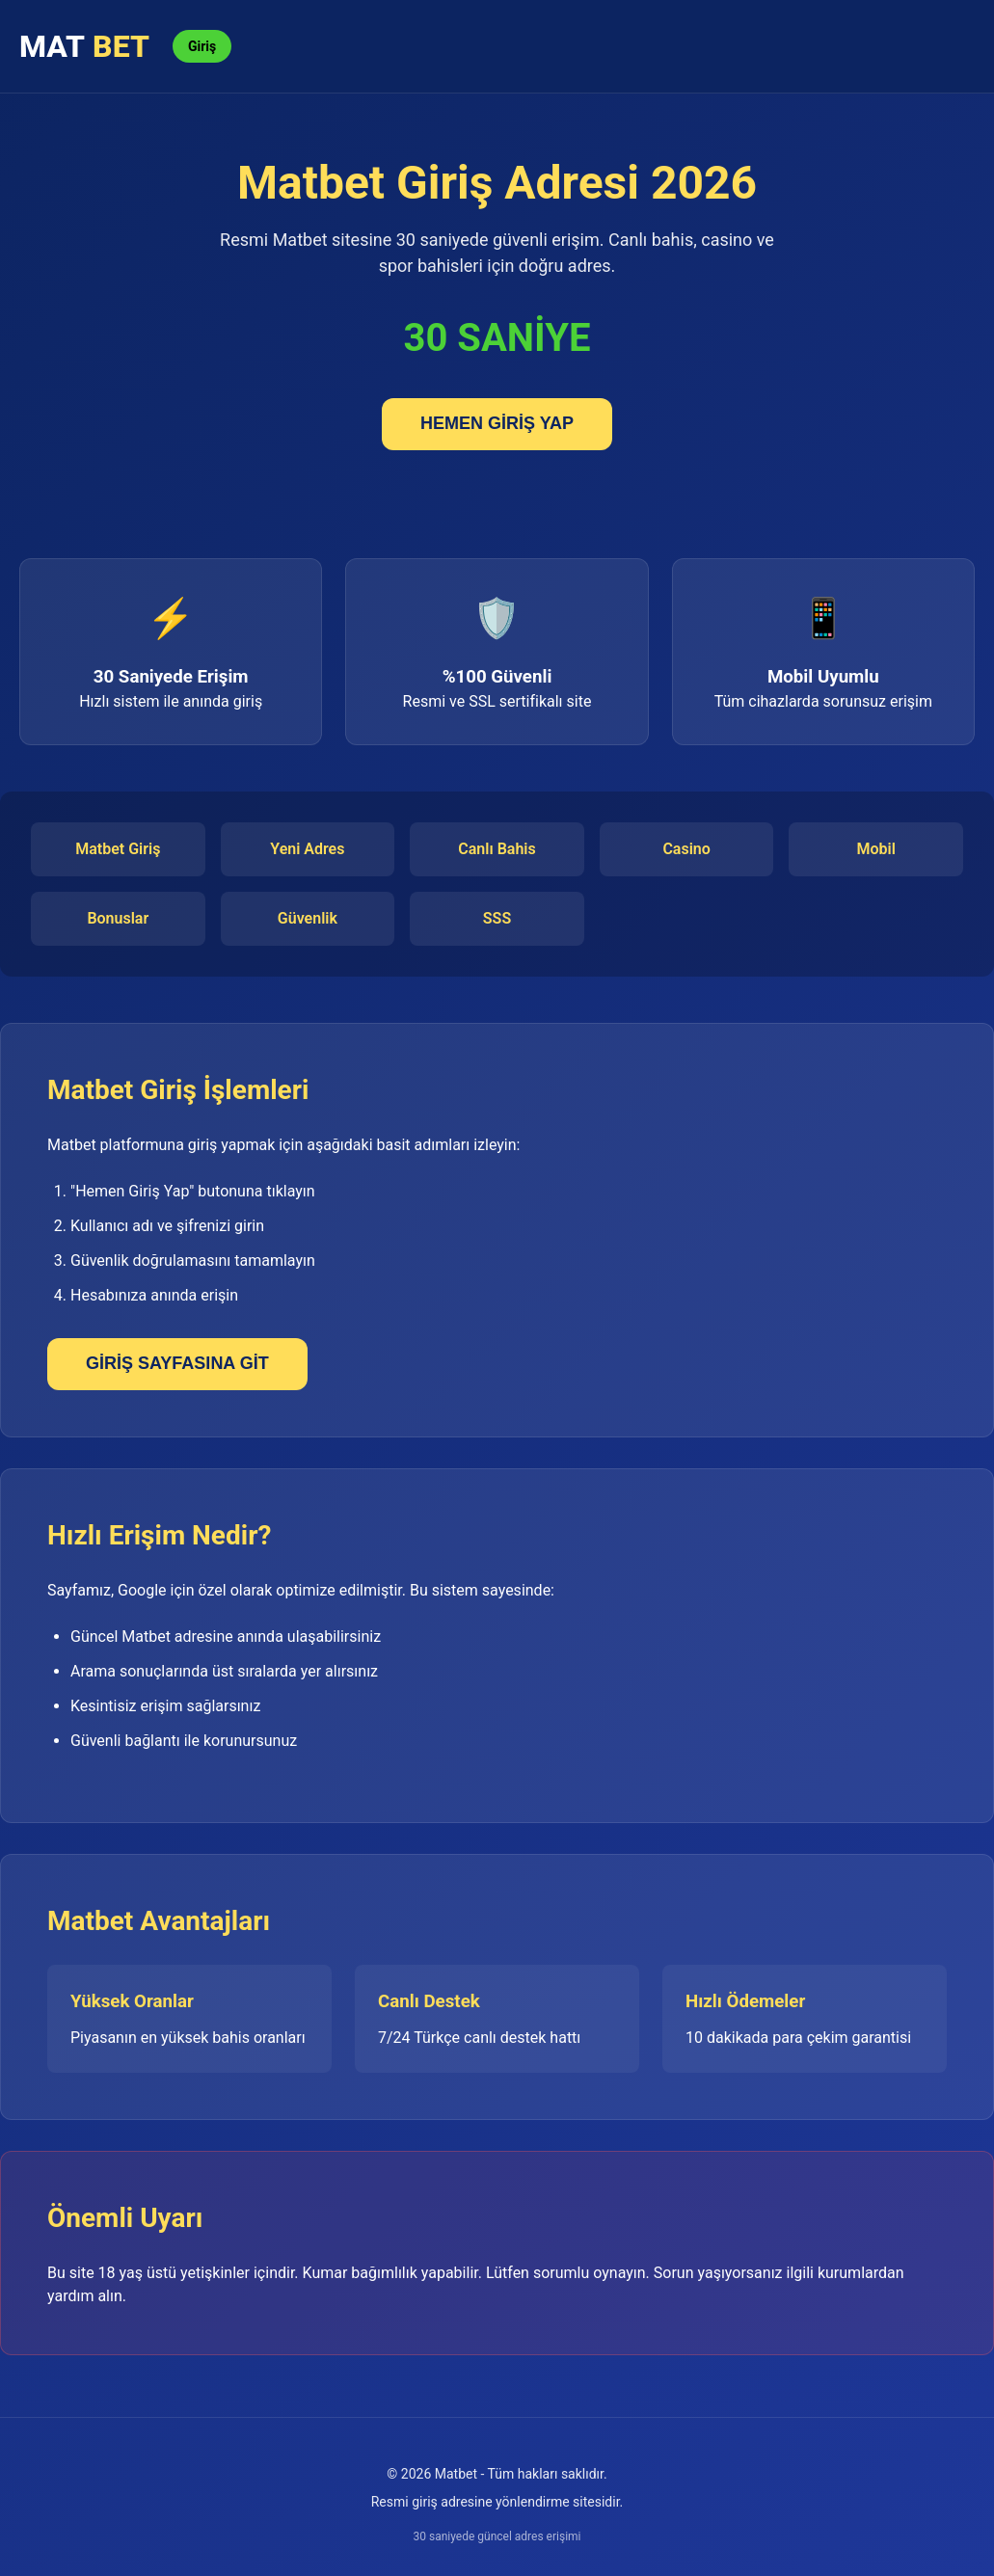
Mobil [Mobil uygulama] (876, 849)
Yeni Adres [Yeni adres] (307, 849)
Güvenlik (307, 918)
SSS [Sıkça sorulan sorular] (497, 918)
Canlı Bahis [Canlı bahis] (496, 849)
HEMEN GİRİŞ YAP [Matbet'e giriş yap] (497, 423)
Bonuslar (117, 918)
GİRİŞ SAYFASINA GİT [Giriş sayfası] (177, 1363)
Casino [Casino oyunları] (686, 849)
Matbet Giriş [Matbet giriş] (117, 849)
